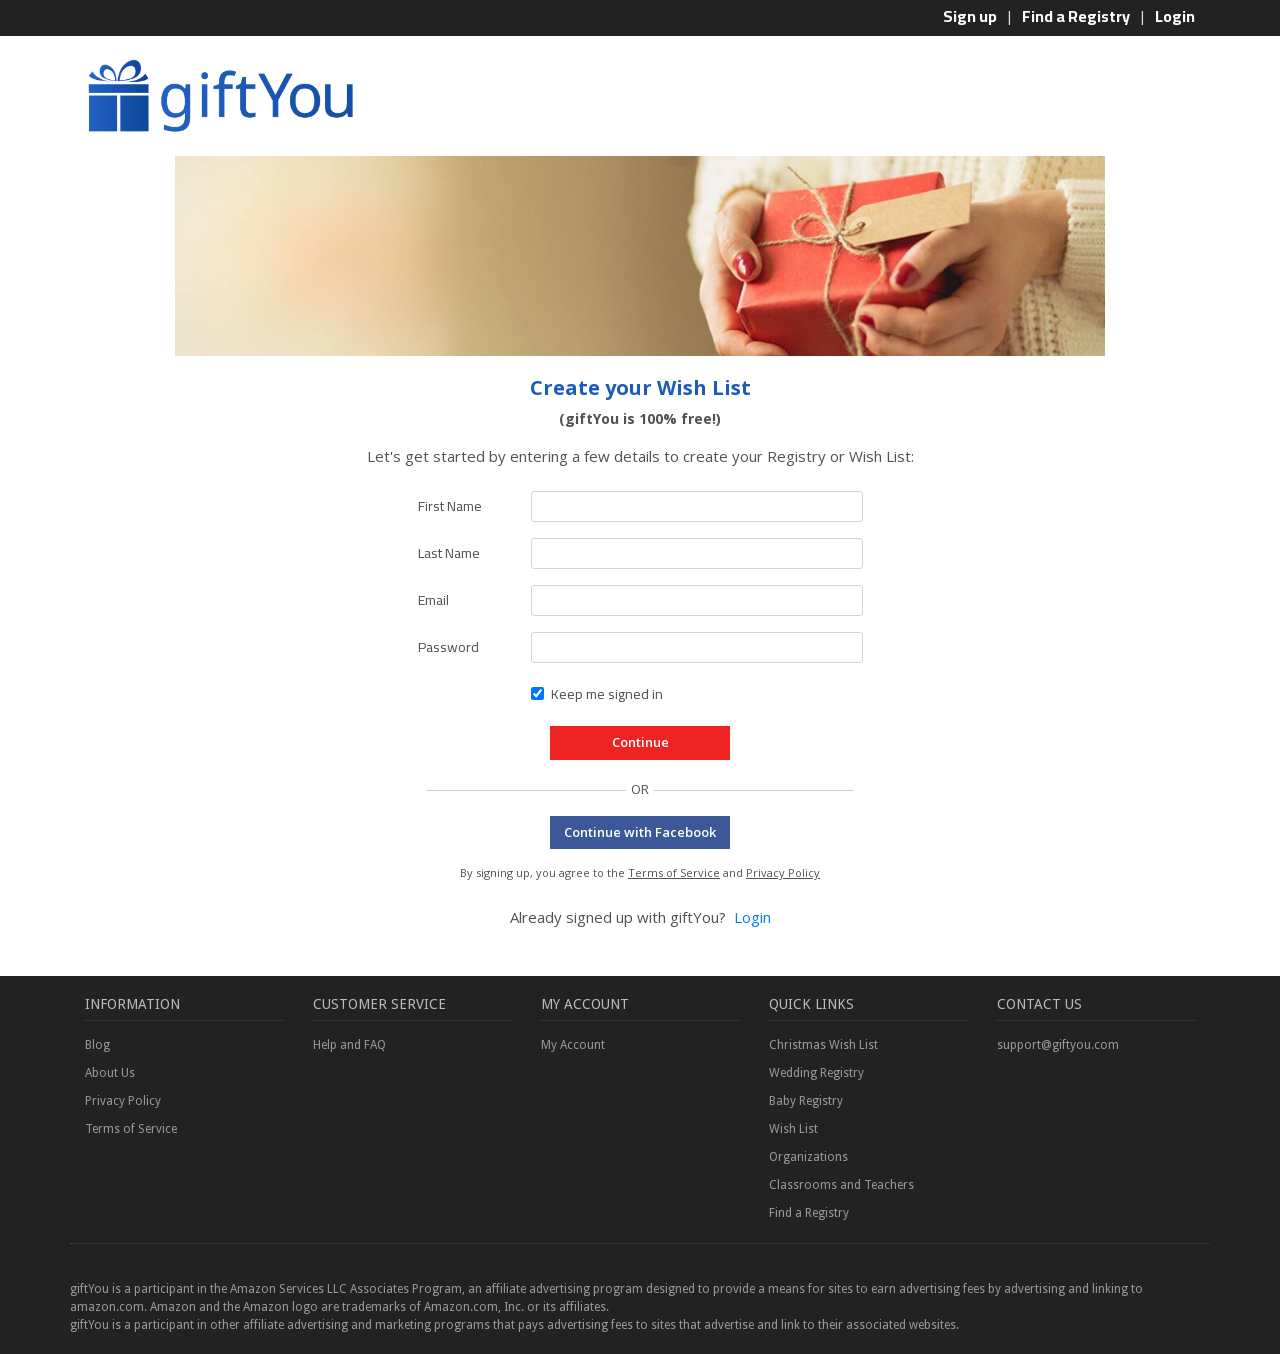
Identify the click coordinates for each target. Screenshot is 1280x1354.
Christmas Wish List (823, 1045)
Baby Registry (806, 1101)
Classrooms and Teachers (841, 1185)
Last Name (449, 553)
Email (433, 600)
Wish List (793, 1129)
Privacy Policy (783, 872)
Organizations (808, 1157)
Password (448, 647)
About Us (110, 1073)
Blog (97, 1045)
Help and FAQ (349, 1045)
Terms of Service (674, 872)
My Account (573, 1045)
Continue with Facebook (640, 832)
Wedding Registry (816, 1073)
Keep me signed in (607, 694)
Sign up (970, 16)
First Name (450, 506)
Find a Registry (1076, 16)
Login (1175, 16)
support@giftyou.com (1058, 1045)
